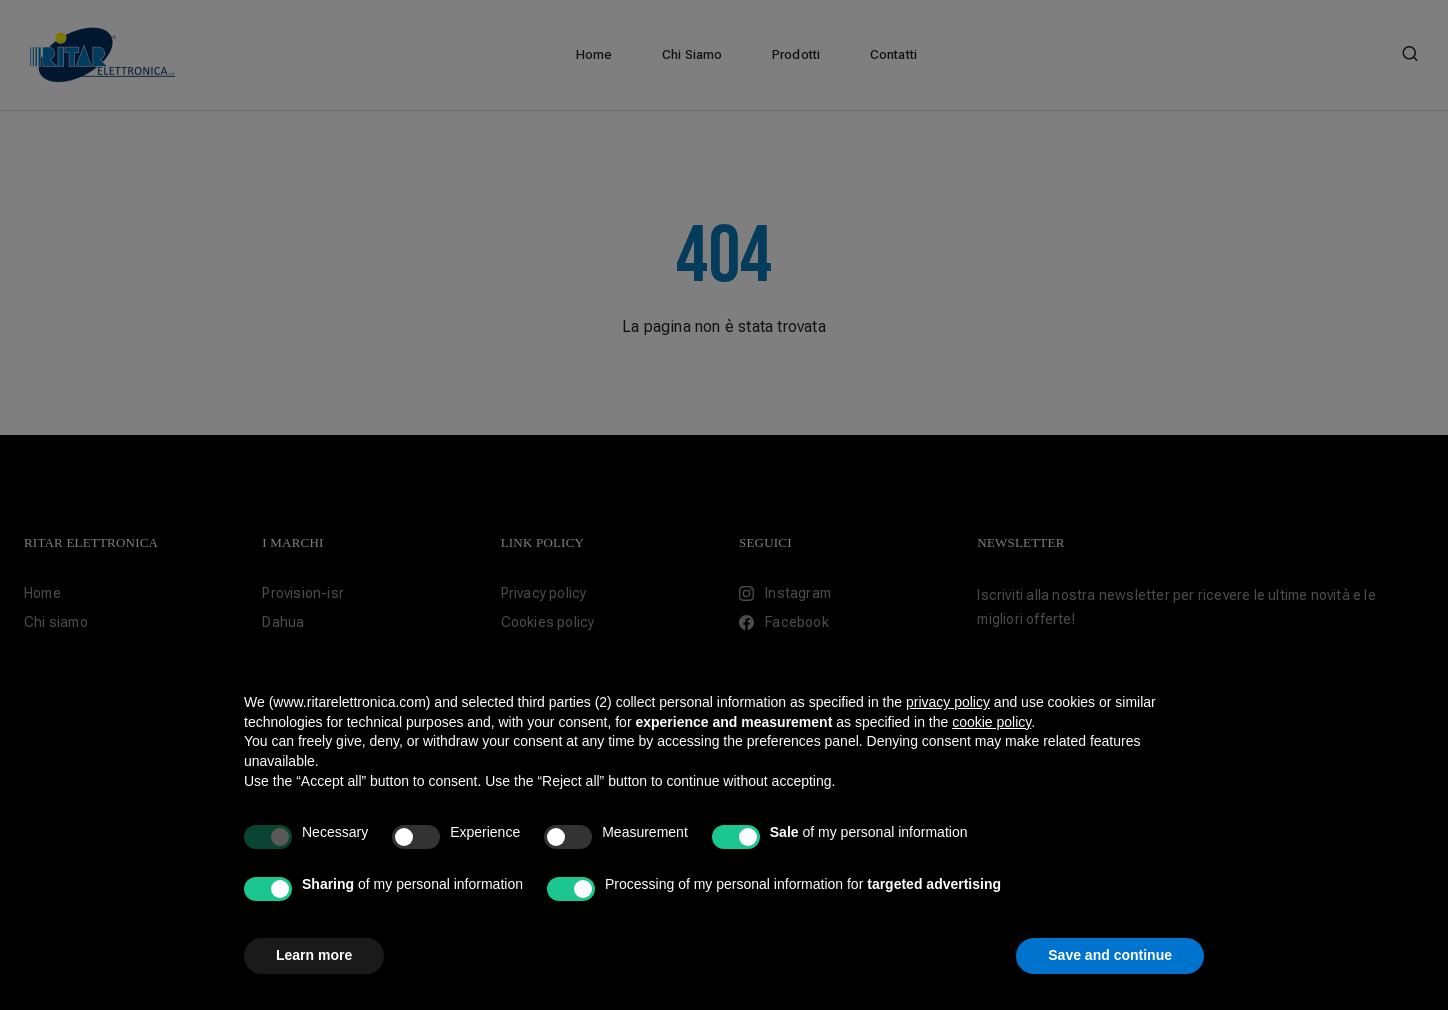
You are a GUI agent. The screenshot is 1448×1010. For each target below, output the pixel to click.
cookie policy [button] (991, 722)
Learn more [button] (314, 955)
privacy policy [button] (948, 702)
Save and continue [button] (1110, 955)
